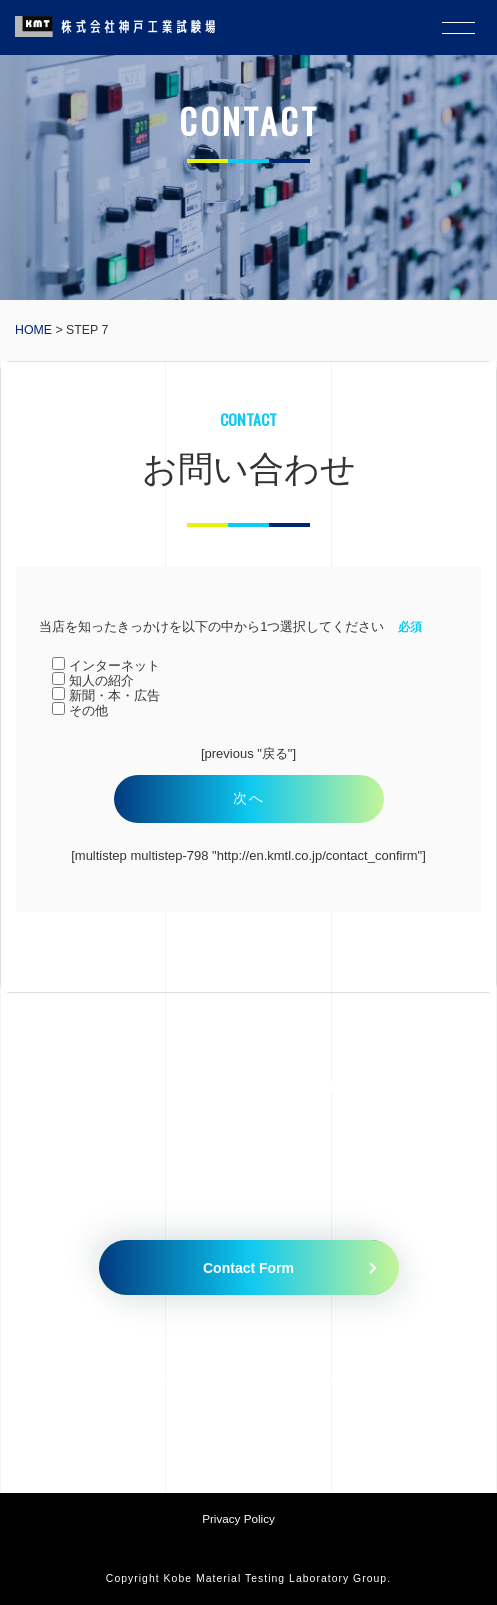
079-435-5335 (352, 1376)
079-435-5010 (190, 1376)
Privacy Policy (238, 1518)
